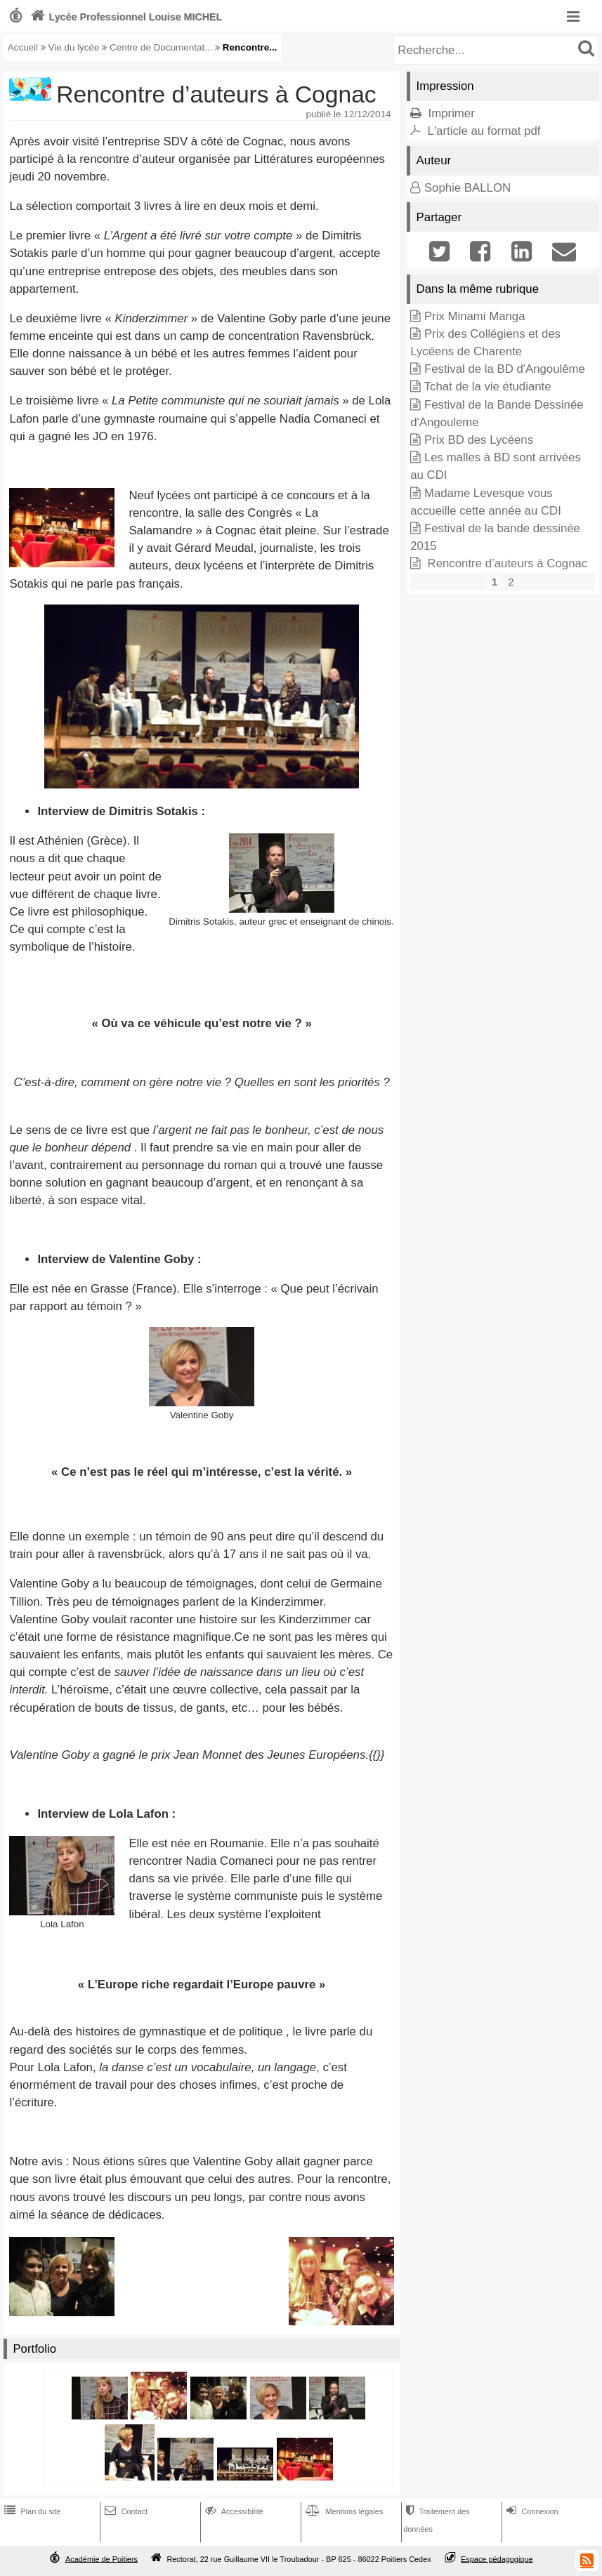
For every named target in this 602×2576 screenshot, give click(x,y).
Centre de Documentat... (161, 47)
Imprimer (451, 113)
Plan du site (30, 2511)
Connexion (531, 2511)
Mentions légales (343, 2511)
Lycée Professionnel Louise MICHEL (125, 16)
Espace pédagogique (497, 2558)
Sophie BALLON (467, 187)
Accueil (23, 47)
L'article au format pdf (484, 131)
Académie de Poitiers (101, 2558)
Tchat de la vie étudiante (487, 386)
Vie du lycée (74, 47)
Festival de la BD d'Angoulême (504, 369)
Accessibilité (232, 2511)
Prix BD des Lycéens (478, 440)
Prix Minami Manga (474, 316)
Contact (125, 2511)
